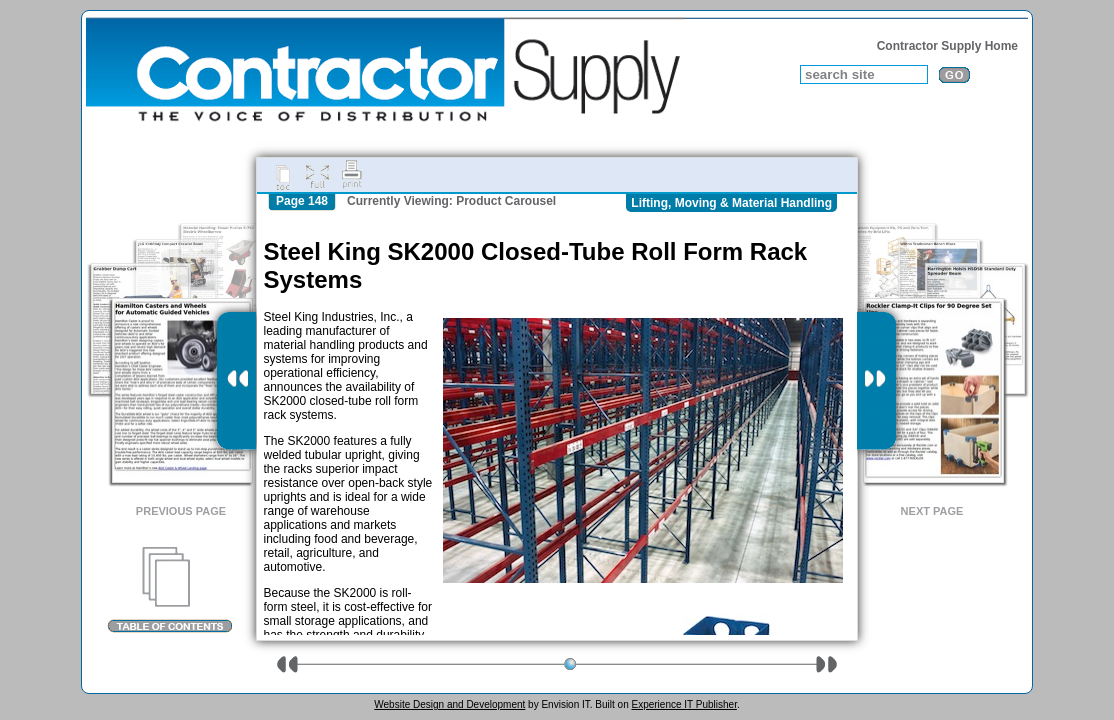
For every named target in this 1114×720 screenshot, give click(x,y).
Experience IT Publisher (683, 704)
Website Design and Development (449, 704)
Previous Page (181, 511)
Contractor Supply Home (947, 46)
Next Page (932, 511)
